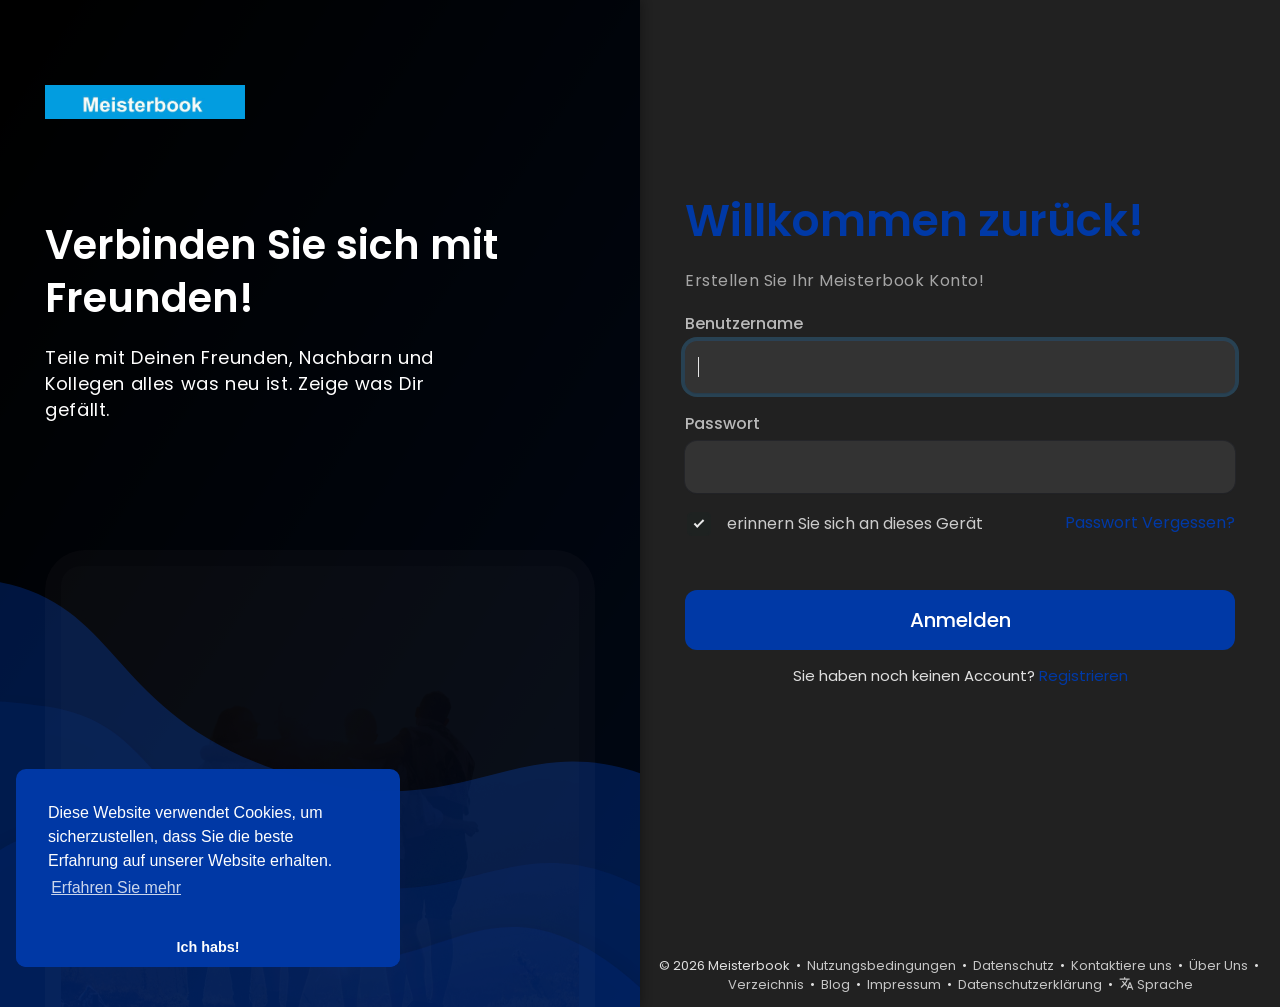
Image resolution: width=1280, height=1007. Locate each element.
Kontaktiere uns (1121, 965)
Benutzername (744, 324)
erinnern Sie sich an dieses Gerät (855, 524)
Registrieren (1083, 675)
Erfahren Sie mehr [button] (116, 887)
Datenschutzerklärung (1030, 984)
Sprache (1156, 984)
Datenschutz (1013, 965)
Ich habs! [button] (207, 947)
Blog (835, 984)
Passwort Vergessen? (1150, 523)
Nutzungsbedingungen (881, 965)
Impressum (904, 984)
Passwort (722, 424)
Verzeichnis (766, 984)
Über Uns (1218, 965)
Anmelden (960, 620)
